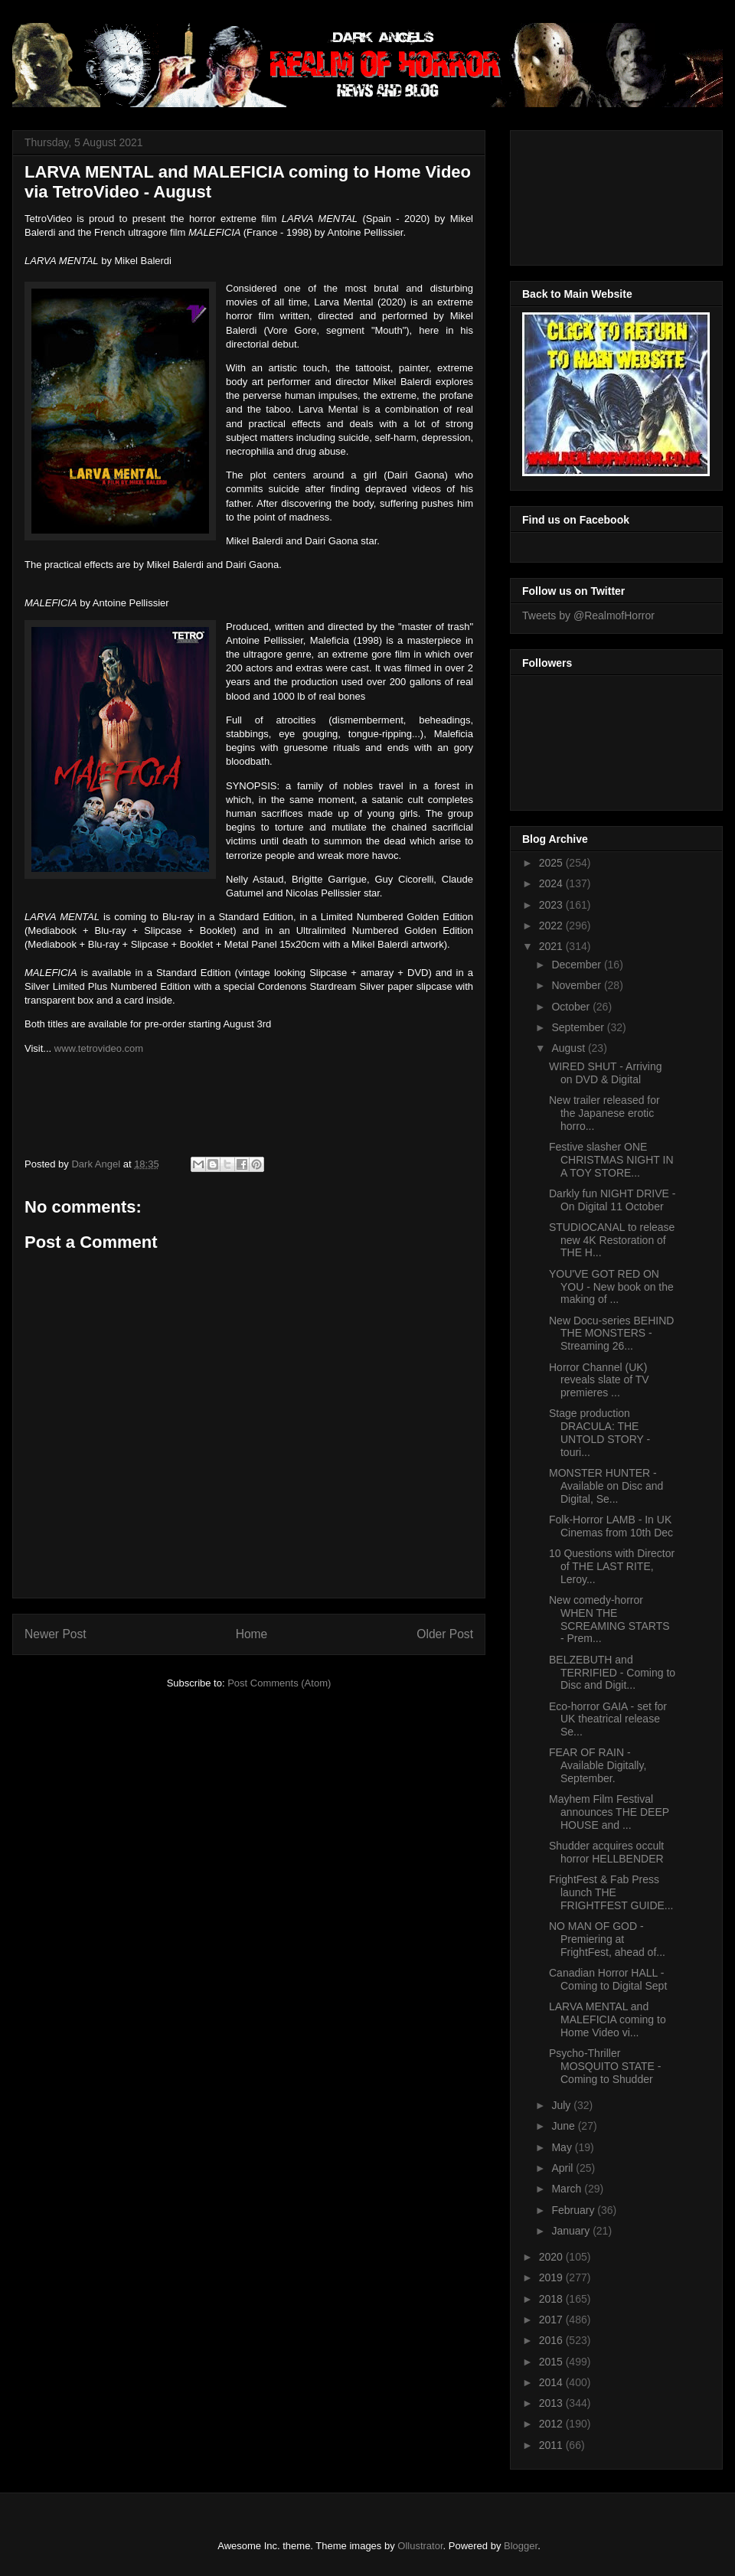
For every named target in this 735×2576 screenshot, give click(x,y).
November (577, 985)
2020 (552, 2257)
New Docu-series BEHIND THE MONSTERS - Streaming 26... (611, 1333)
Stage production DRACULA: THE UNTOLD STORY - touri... (599, 1432)
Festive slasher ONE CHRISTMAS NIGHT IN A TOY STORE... (611, 1160)
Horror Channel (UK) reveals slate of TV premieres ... (599, 1380)
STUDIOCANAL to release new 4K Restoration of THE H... (612, 1240)
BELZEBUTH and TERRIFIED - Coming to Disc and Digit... (612, 1673)
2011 (552, 2445)
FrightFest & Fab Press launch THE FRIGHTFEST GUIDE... (611, 1892)
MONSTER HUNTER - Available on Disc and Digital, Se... (606, 1486)
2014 (552, 2382)
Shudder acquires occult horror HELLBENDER (606, 1852)
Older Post (444, 1634)
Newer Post (55, 1634)
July (562, 2105)
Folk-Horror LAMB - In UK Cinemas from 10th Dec (611, 1526)
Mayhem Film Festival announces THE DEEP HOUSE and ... (609, 1812)
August (569, 1048)
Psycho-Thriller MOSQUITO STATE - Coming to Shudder (605, 2066)
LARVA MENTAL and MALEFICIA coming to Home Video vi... (607, 2019)
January (572, 2231)
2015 (552, 2362)
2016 (552, 2340)
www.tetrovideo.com (98, 1048)
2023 (552, 905)
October (572, 1007)
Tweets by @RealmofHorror (588, 615)
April (563, 2168)
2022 (552, 925)
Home (252, 1634)
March (567, 2189)
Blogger (520, 2546)
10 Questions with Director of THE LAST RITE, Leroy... (612, 1566)
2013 (552, 2403)
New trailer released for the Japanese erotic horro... (604, 1113)
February (574, 2210)
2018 (552, 2299)
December (577, 964)
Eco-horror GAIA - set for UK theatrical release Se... (608, 1719)
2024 (552, 883)
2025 (552, 863)
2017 (552, 2319)
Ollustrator (420, 2546)
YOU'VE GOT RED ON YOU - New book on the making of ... (611, 1287)
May (562, 2147)
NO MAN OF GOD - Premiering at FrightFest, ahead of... (607, 1939)
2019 (552, 2277)
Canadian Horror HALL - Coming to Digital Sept (608, 1979)
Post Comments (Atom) (279, 1683)
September (578, 1027)
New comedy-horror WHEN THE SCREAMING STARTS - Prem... (609, 1619)
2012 (552, 2424)
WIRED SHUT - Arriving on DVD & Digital (605, 1073)
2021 (552, 946)
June (564, 2126)
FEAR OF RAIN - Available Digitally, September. (597, 1765)
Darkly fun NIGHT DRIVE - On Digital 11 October (612, 1200)
